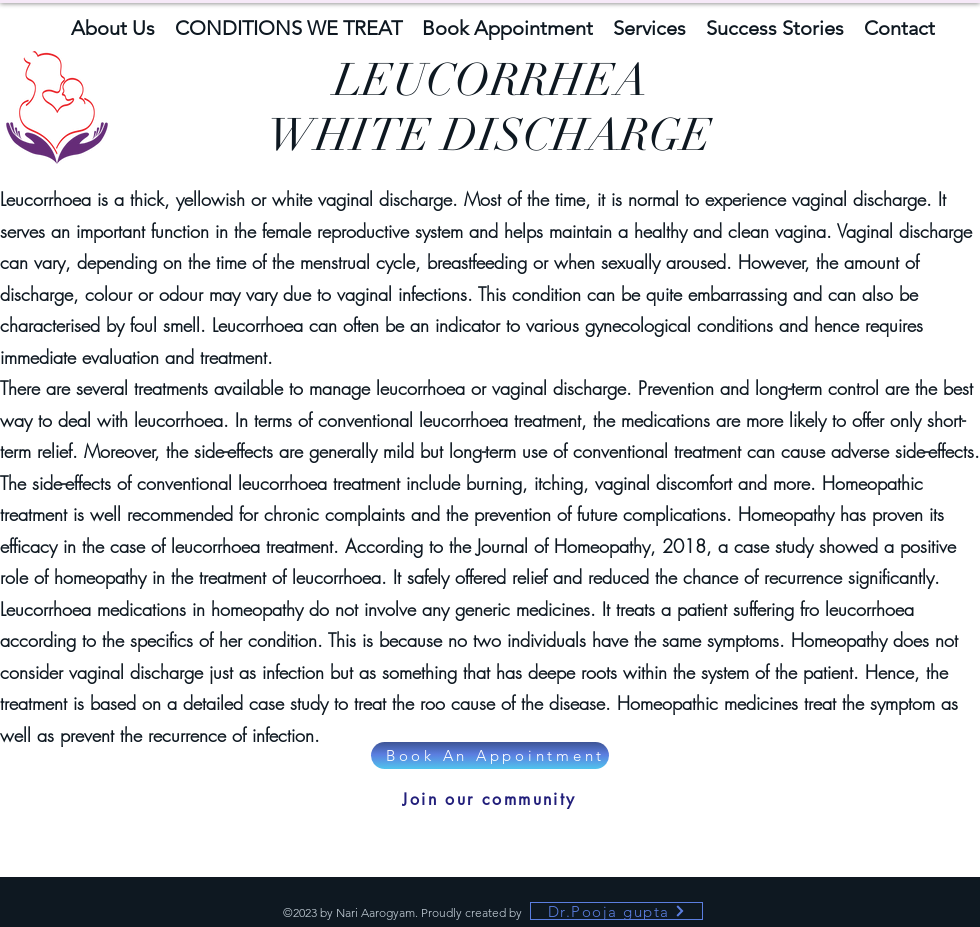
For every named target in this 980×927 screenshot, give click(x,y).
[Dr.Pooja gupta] (616, 911)
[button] (113, 26)
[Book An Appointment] (490, 755)
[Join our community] (489, 799)
